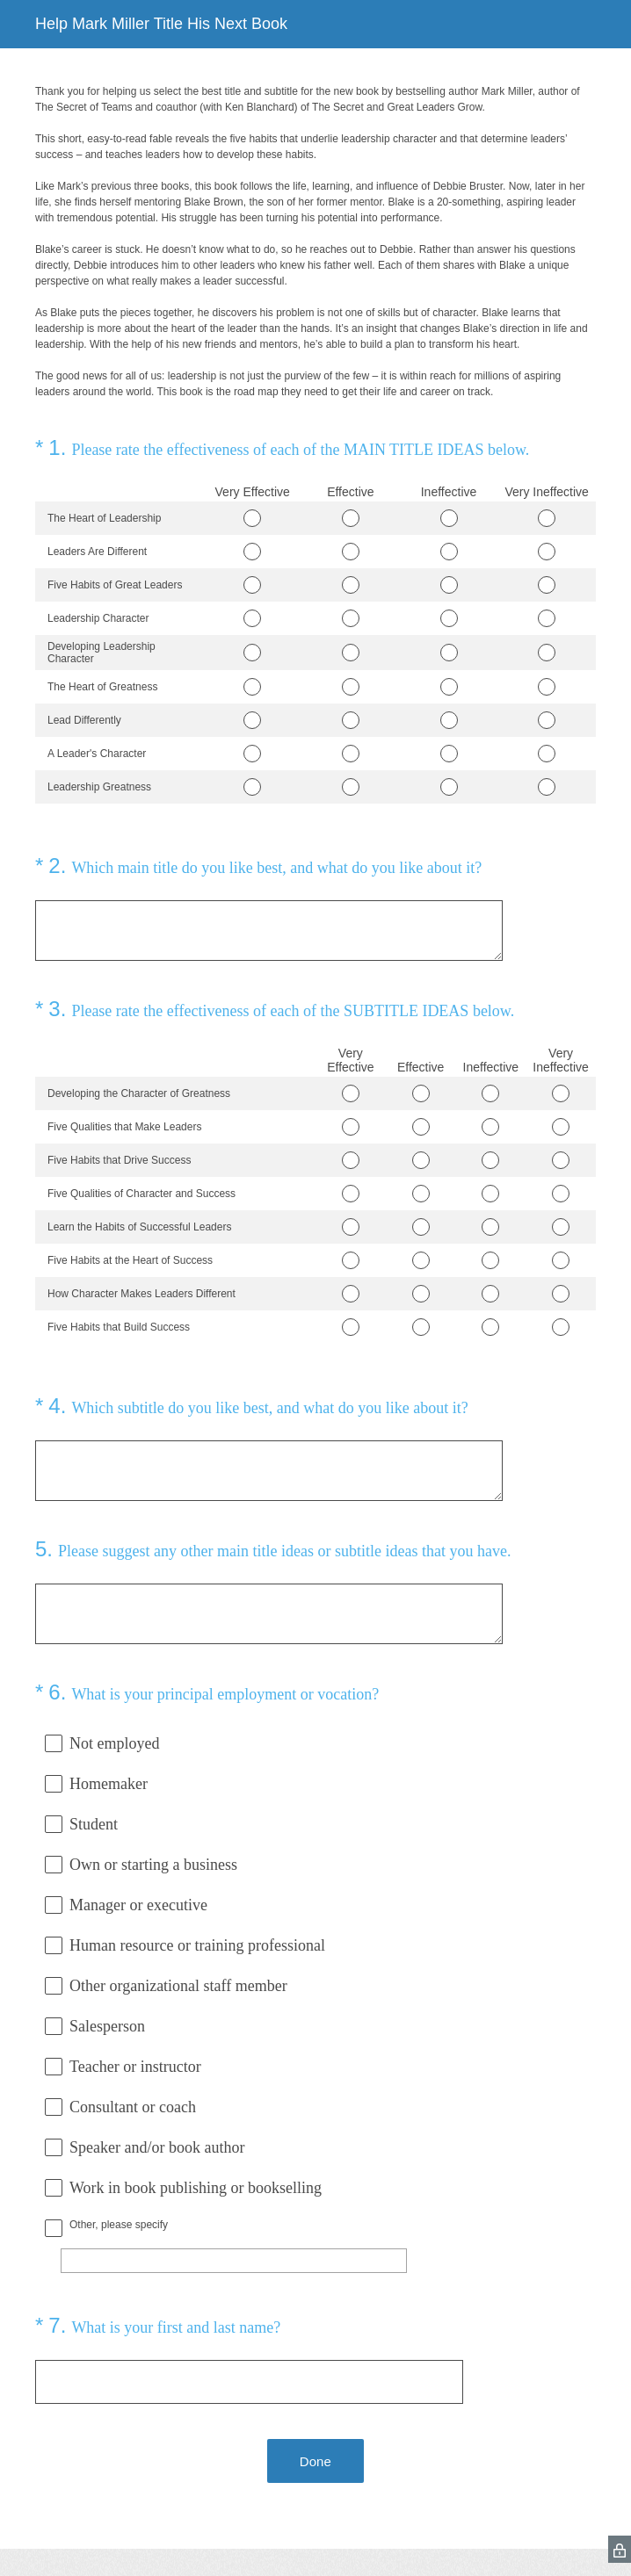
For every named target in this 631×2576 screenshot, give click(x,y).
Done (315, 2461)
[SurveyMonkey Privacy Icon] (620, 2549)
